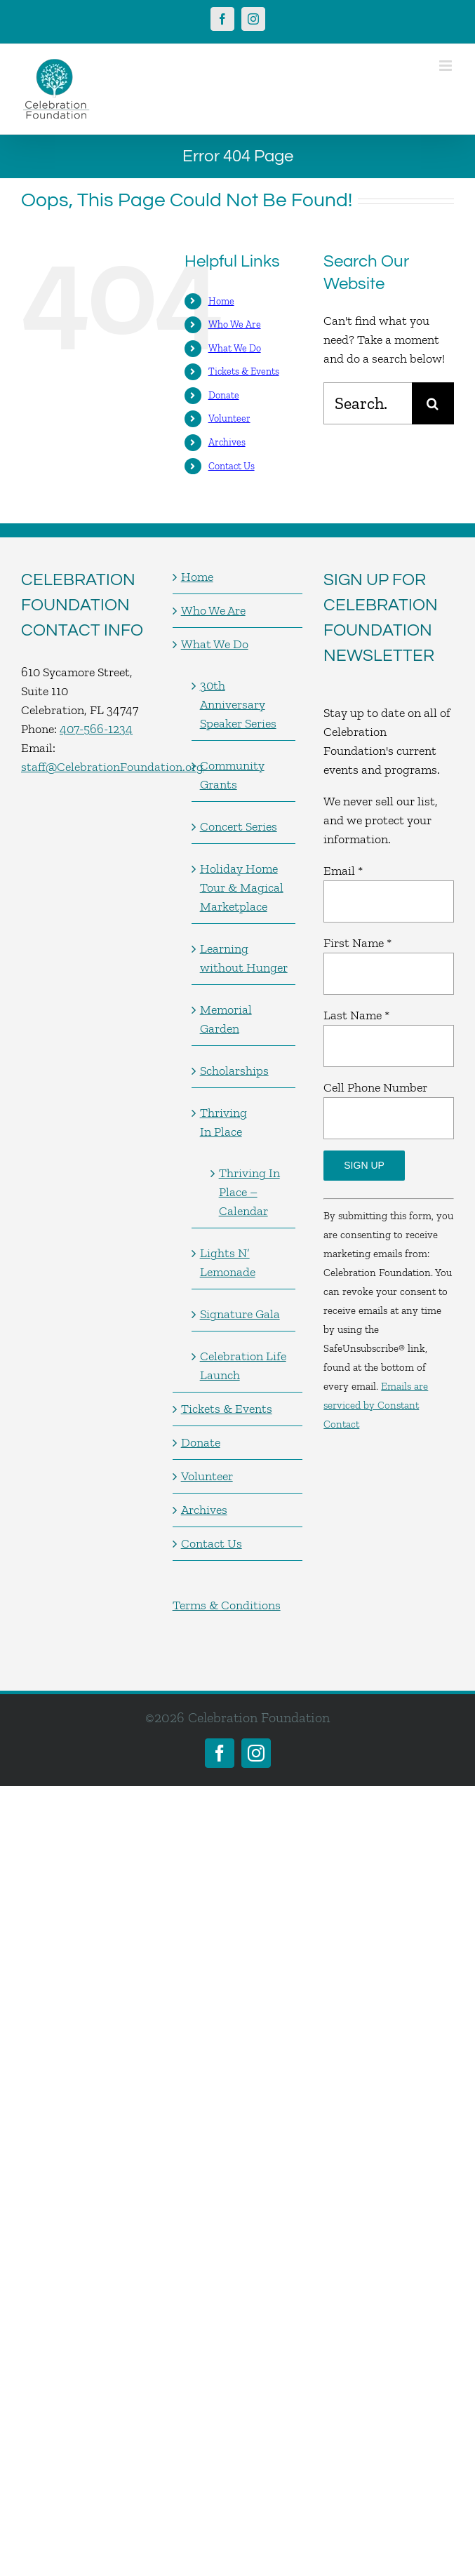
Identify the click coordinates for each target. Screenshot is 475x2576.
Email (343, 870)
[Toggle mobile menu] (446, 65)
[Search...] (367, 403)
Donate (223, 395)
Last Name (356, 1015)
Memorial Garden (226, 1019)
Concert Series (238, 826)
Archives (227, 442)
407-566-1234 (96, 729)
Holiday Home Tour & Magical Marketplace (241, 887)
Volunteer (229, 418)
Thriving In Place (223, 1122)
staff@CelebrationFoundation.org (112, 766)
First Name (357, 943)
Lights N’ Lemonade (227, 1262)
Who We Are (234, 324)
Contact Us (231, 466)
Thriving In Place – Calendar (249, 1192)
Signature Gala (240, 1314)
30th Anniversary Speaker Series (238, 704)
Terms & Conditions (227, 1605)
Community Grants (232, 775)
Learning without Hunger (244, 958)
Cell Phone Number (375, 1087)
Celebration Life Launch (243, 1365)
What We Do (234, 348)
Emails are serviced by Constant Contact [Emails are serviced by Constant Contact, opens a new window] (375, 1405)
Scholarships (234, 1070)
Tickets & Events (243, 371)
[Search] (433, 403)
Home (221, 301)
